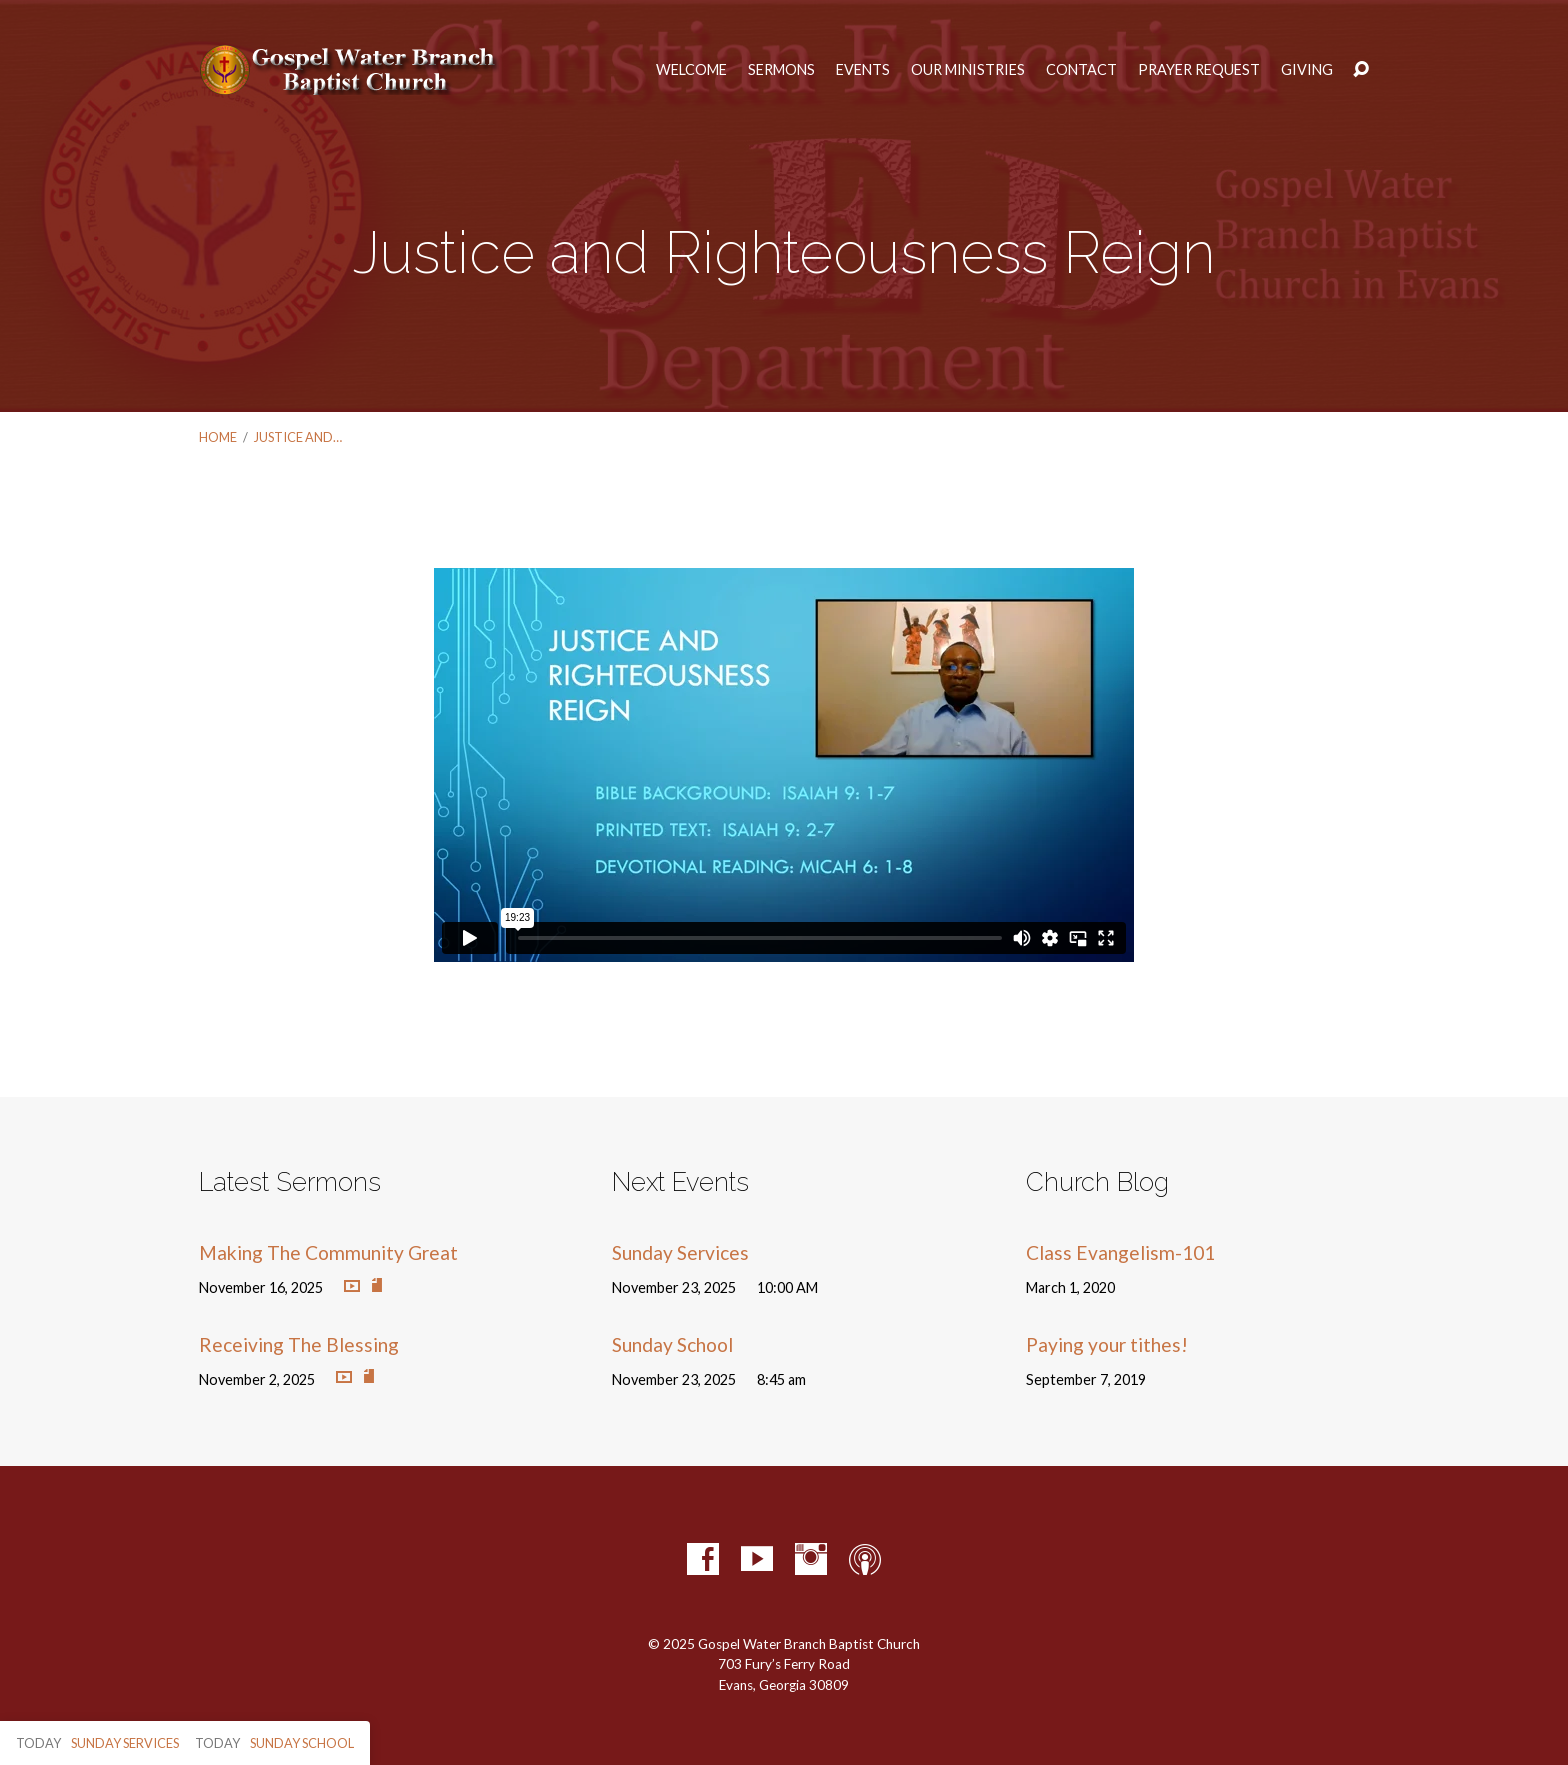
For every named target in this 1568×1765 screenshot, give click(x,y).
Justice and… (298, 437)
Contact (1081, 70)
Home (218, 437)
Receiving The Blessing (299, 1344)
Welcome (691, 70)
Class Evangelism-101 (1120, 1252)
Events (863, 70)
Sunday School (672, 1344)
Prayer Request (1199, 70)
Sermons (781, 70)
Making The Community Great (328, 1252)
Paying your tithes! (1107, 1344)
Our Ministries (968, 70)
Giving (1307, 70)
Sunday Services (680, 1252)
